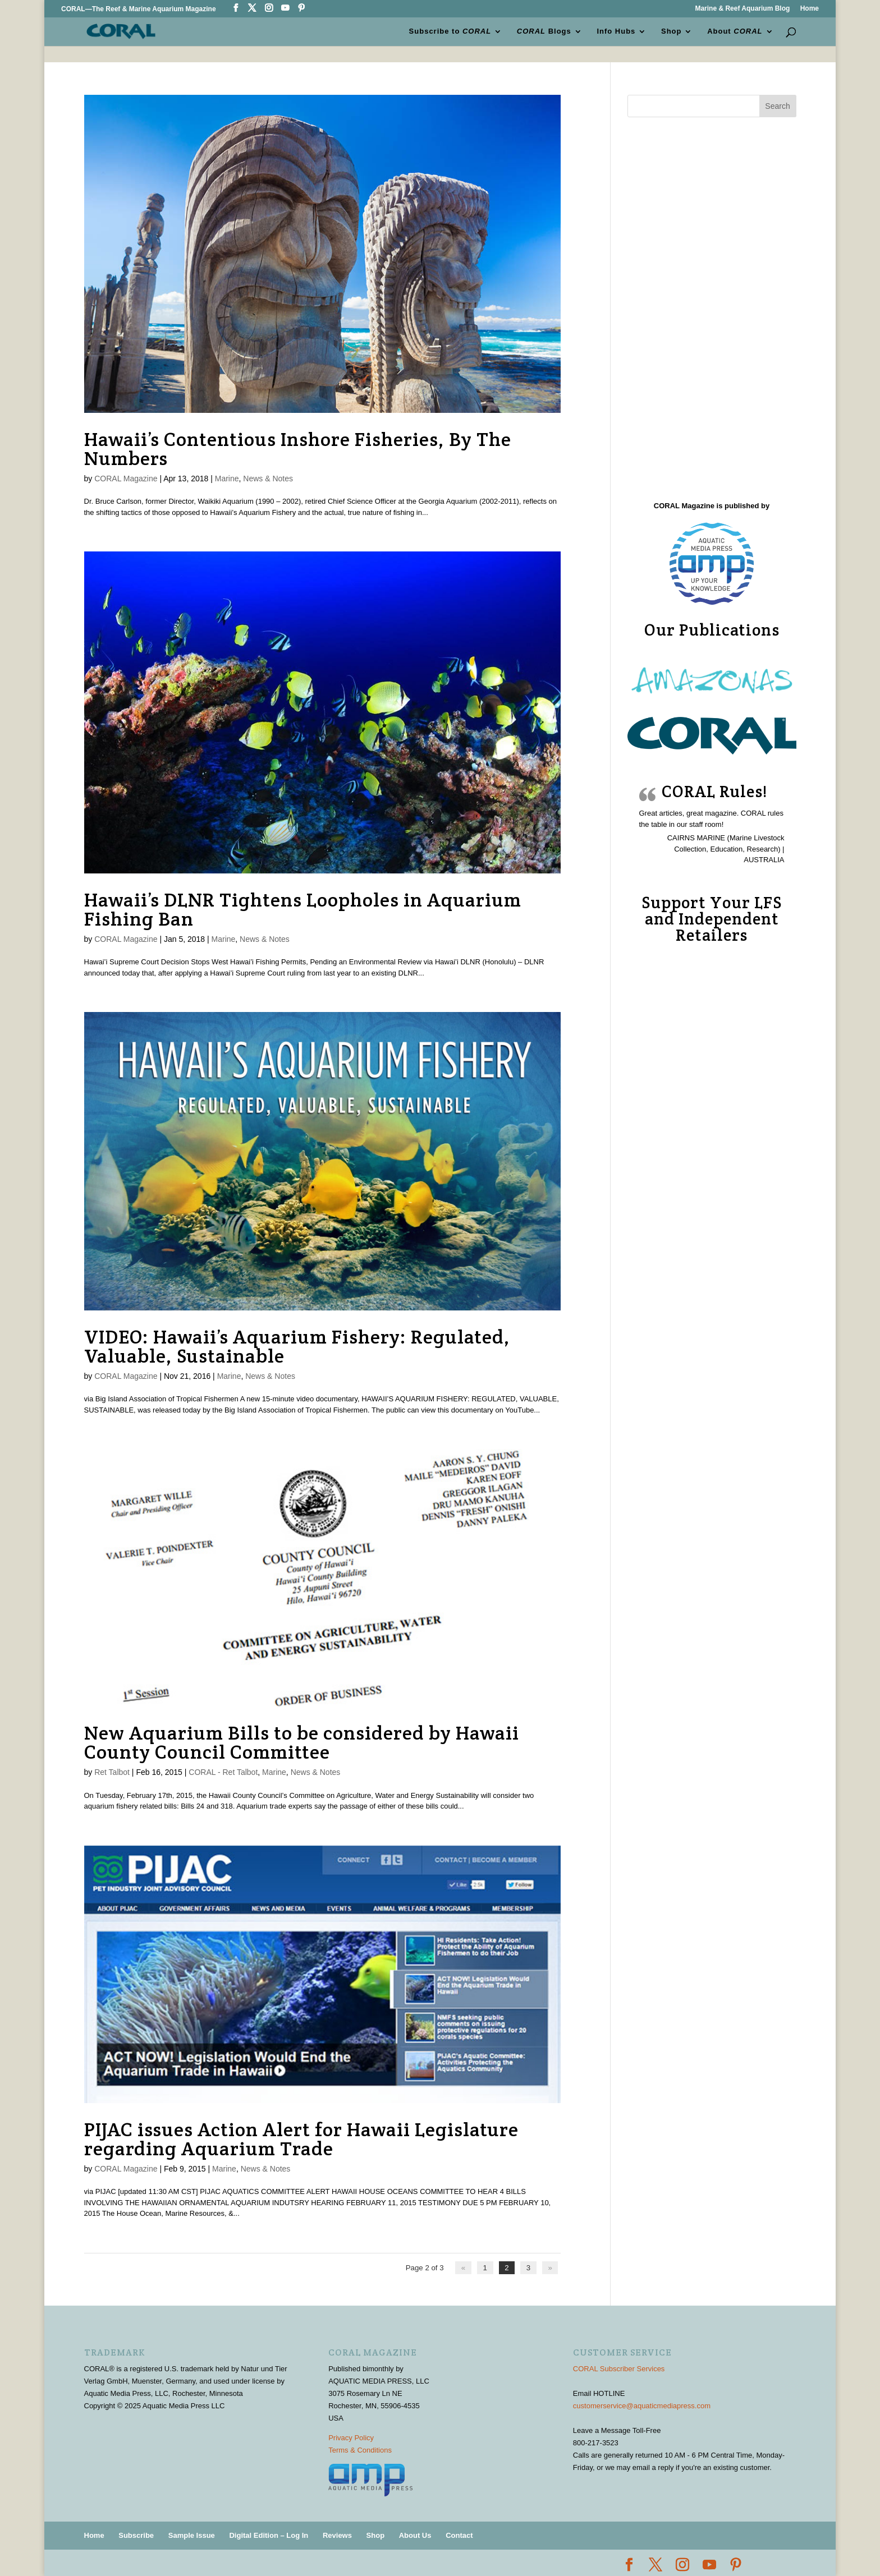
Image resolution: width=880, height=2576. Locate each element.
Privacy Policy (351, 2438)
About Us (415, 2535)
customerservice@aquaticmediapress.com (642, 2405)
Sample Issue (191, 2535)
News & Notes (268, 478)
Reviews (337, 2535)
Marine (227, 478)
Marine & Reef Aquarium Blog (742, 8)
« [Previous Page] (465, 2268)
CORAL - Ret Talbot (223, 1772)
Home (809, 8)
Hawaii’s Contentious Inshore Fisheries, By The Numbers (297, 449)
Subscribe (136, 2535)
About (734, 31)
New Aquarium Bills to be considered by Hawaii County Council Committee (301, 1742)
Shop (671, 31)
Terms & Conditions (360, 2450)
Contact (459, 2535)
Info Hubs (616, 31)
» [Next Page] (550, 2268)
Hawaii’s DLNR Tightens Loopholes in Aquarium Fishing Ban (302, 909)
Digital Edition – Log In (268, 2535)
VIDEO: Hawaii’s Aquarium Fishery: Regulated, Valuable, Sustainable (297, 1346)
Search (777, 106)
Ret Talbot (112, 1772)
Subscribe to (450, 31)
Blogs (544, 31)
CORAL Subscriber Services (619, 2368)
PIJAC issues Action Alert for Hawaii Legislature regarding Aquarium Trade (301, 2139)
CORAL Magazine (125, 478)
